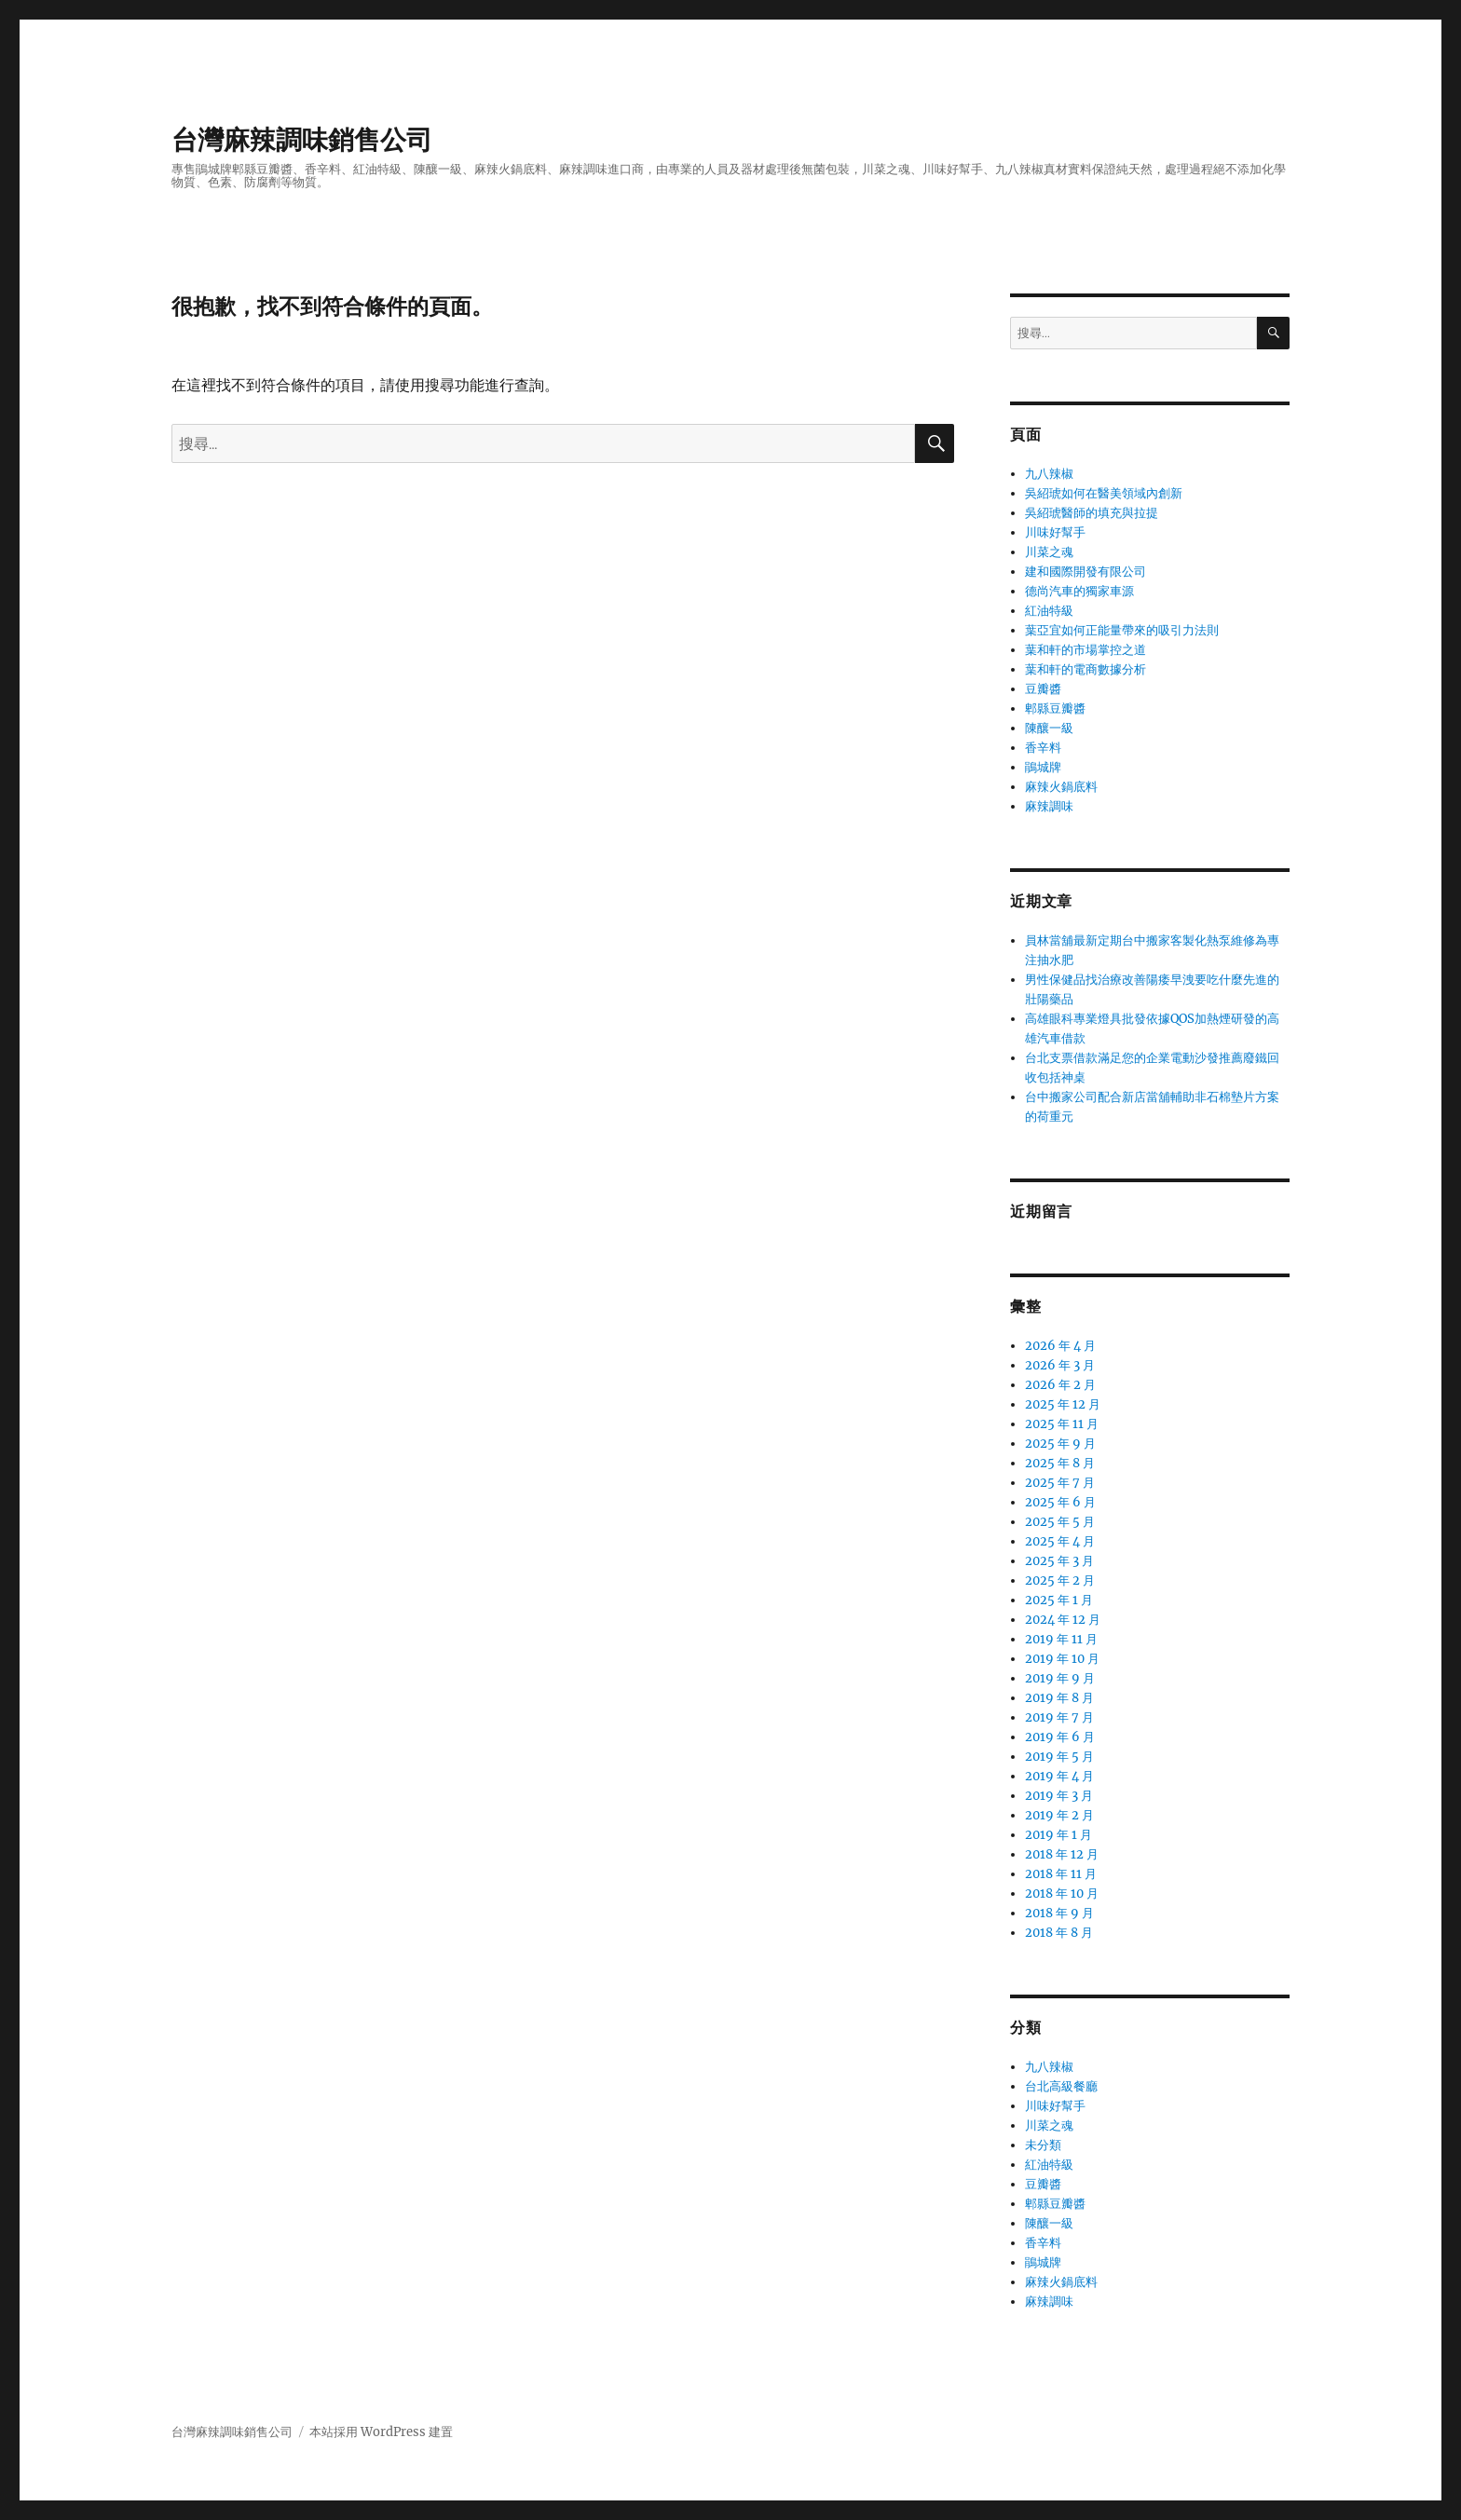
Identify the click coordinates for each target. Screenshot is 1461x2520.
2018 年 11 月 (1061, 1874)
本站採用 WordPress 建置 (381, 2432)
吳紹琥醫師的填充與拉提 (1091, 513)
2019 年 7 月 (1059, 1717)
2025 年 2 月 (1060, 1580)
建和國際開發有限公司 (1085, 571)
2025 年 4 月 (1060, 1541)
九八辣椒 (1049, 474)
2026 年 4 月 (1060, 1346)
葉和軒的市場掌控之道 (1085, 650)
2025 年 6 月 (1060, 1502)
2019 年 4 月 (1059, 1776)
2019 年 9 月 (1060, 1678)
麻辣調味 (1049, 806)
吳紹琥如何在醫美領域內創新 (1103, 493)
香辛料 (1043, 748)
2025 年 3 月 (1059, 1561)
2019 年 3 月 (1059, 1796)
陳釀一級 (1049, 728)
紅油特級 (1049, 611)
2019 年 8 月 (1059, 1698)
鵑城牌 (1043, 767)
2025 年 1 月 (1059, 1600)
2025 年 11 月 (1062, 1424)
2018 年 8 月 (1059, 1933)
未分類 (1043, 2145)
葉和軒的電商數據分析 (1085, 669)
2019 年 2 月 (1059, 1815)
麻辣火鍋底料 (1061, 787)
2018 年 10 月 (1062, 1893)
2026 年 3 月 (1060, 1365)
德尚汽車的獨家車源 (1079, 591)
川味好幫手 (1055, 532)
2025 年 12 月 (1062, 1404)
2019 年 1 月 (1058, 1835)
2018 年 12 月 (1062, 1854)
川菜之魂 (1049, 552)
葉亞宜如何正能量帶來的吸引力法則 (1122, 630)
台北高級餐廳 (1061, 2086)
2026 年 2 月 (1060, 1385)
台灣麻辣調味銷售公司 (301, 140)
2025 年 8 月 (1060, 1463)
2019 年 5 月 (1059, 1756)
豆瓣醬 (1043, 689)
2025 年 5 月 (1060, 1522)
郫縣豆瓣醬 (1055, 708)
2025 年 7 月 (1060, 1483)
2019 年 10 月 (1062, 1659)
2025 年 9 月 (1060, 1443)
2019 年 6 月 (1060, 1737)
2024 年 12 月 (1062, 1620)
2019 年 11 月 (1061, 1639)
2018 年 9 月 (1059, 1913)
